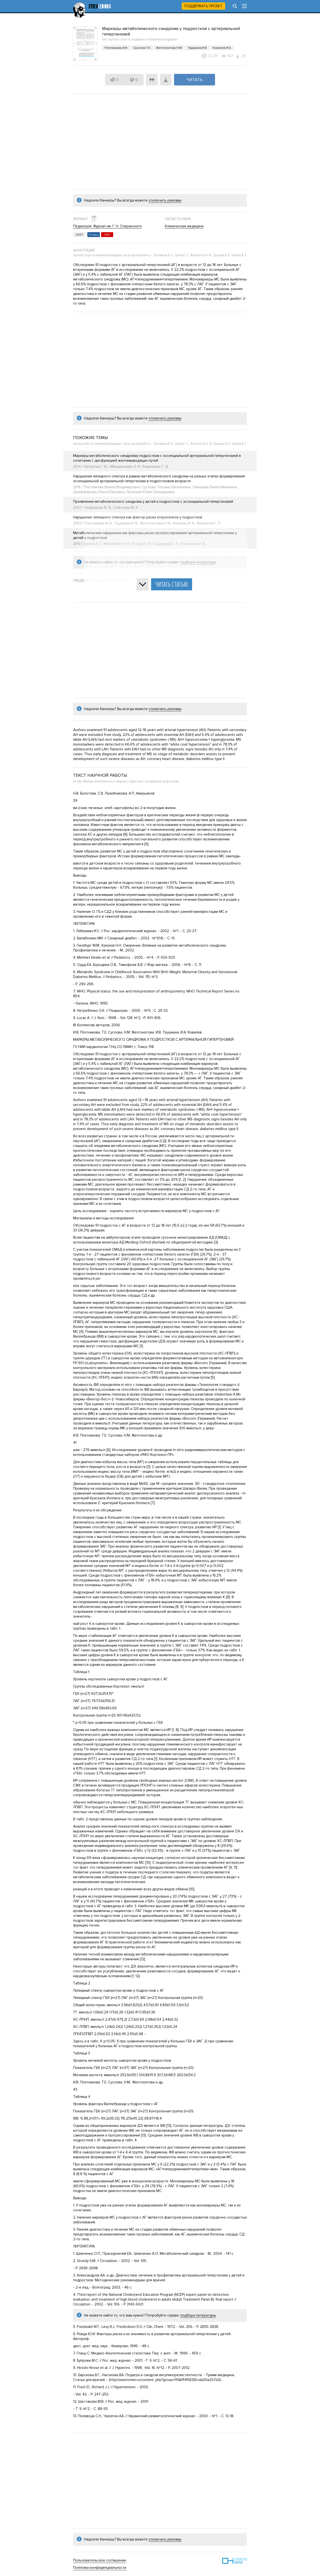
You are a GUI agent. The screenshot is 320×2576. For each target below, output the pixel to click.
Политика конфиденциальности (99, 2567)
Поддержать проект (203, 6)
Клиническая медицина (184, 226)
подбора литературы (198, 2315)
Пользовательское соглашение (99, 2560)
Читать (195, 79)
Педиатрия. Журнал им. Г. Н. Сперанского (107, 226)
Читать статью (171, 584)
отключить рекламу (165, 200)
